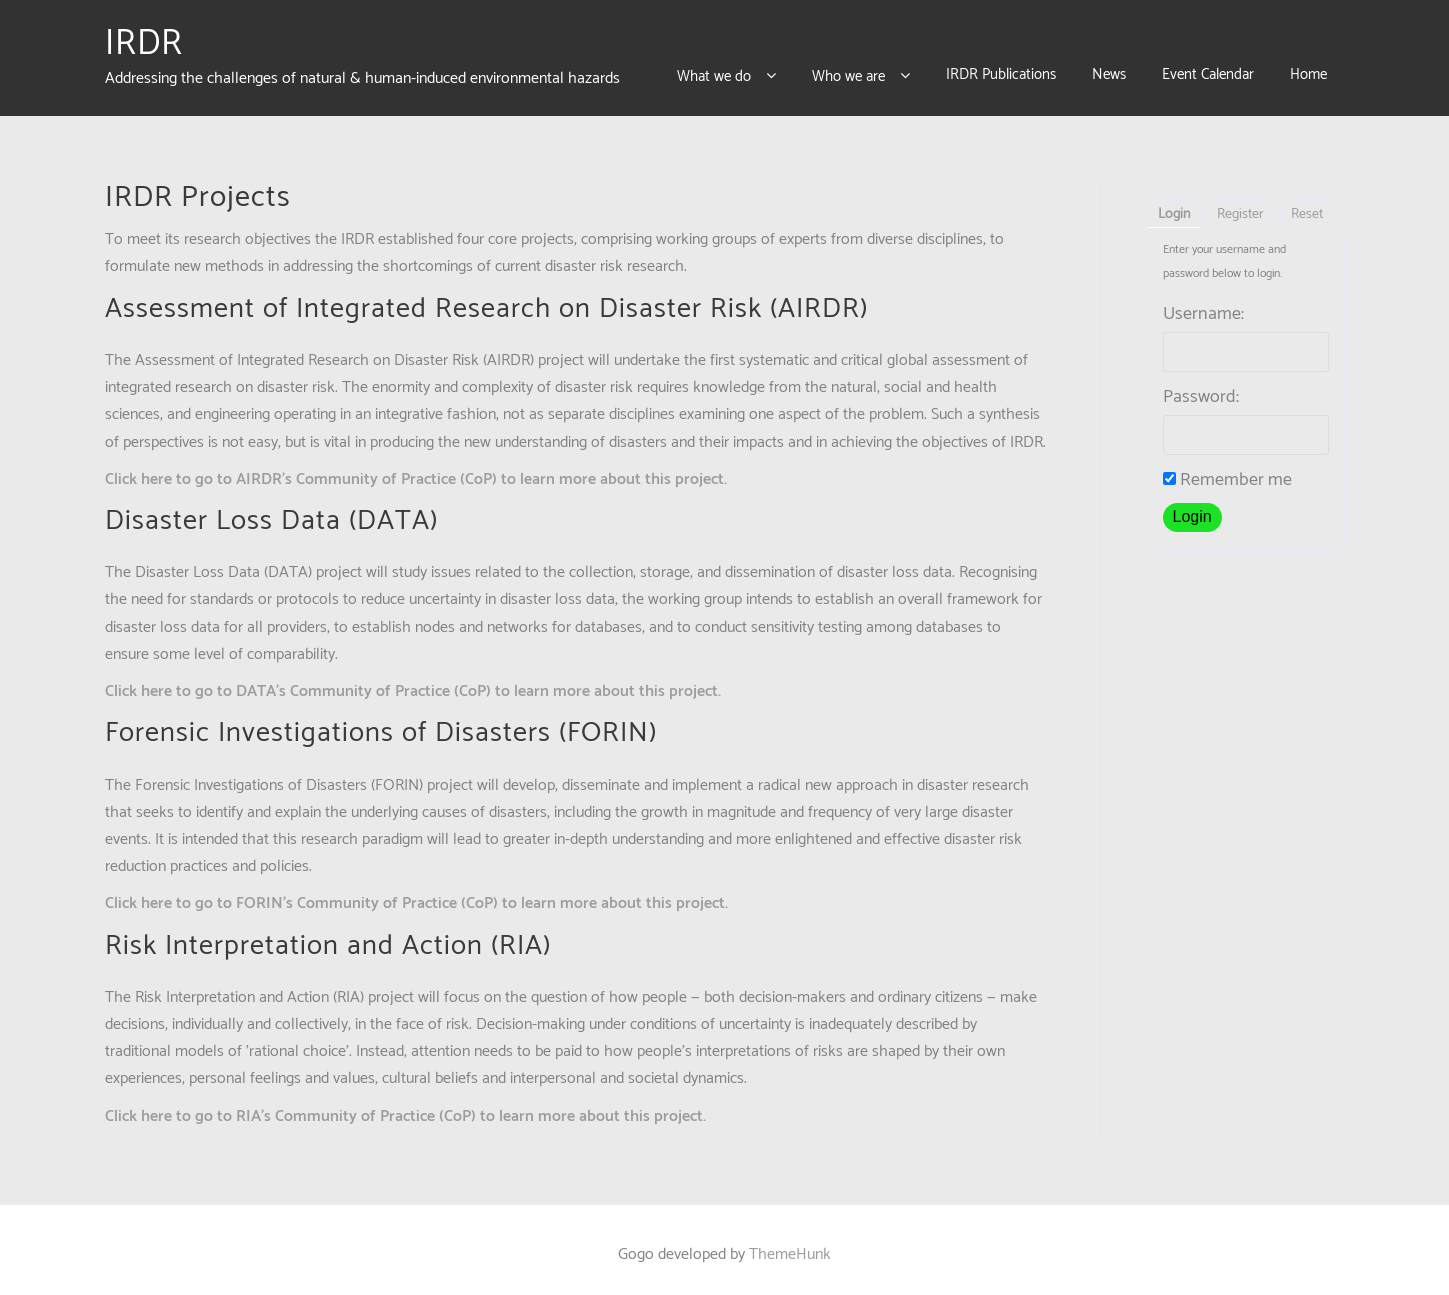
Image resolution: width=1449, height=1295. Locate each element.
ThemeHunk (790, 1244)
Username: (1203, 305)
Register (1240, 205)
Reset (1307, 205)
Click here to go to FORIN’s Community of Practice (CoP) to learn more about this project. (416, 894)
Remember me (1227, 471)
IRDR (144, 39)
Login (1174, 205)
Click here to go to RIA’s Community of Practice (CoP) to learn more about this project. (405, 1106)
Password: (1201, 388)
